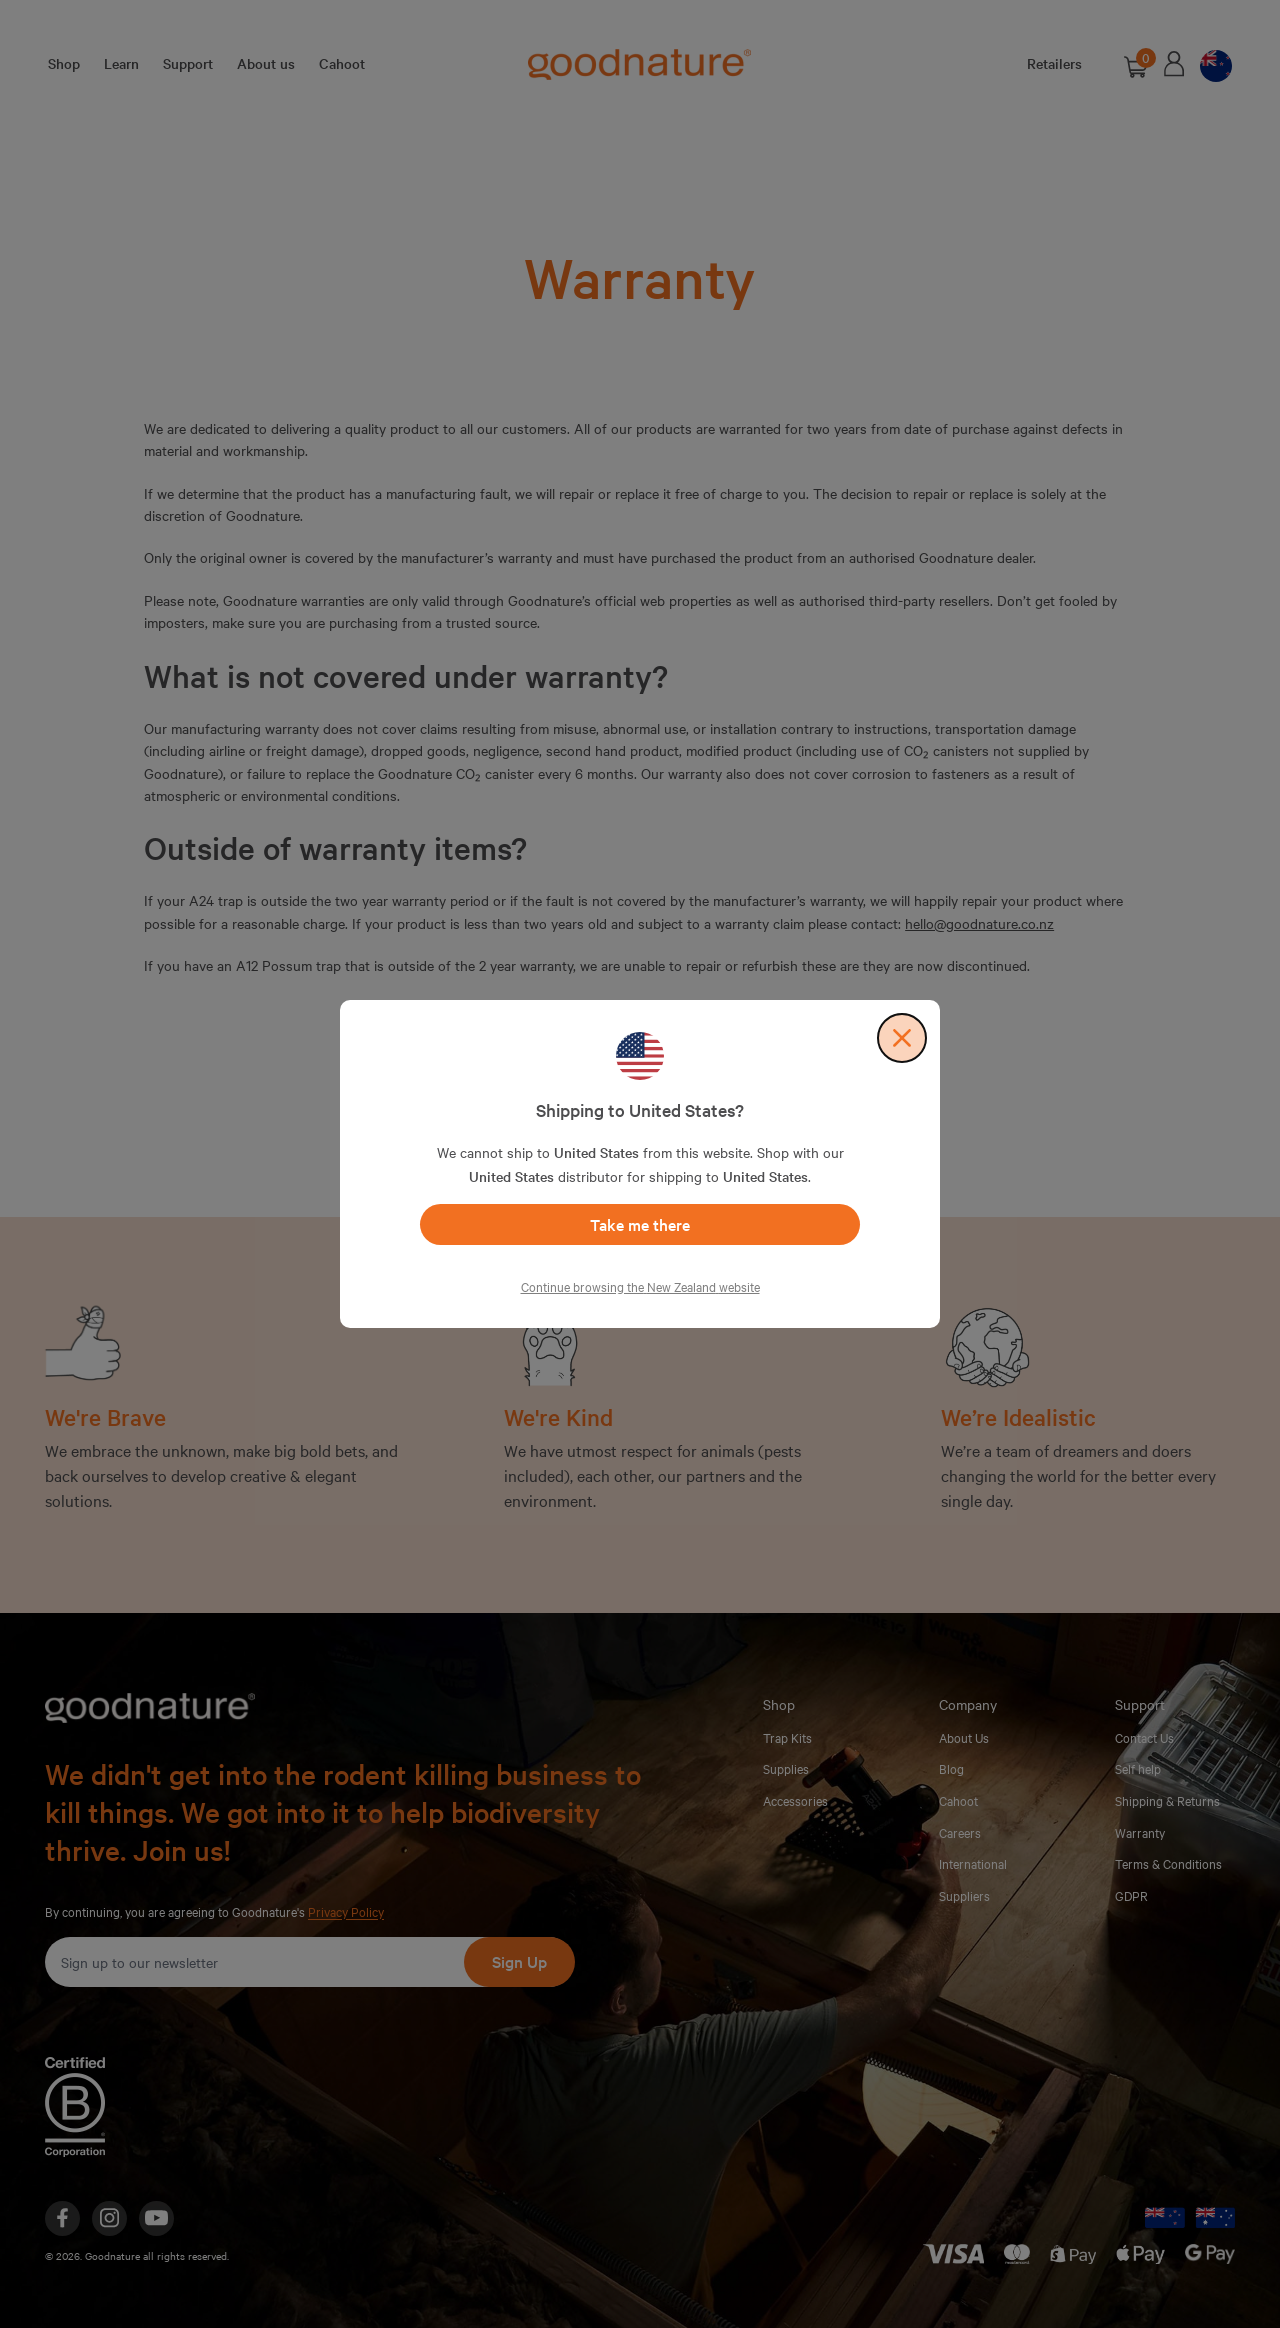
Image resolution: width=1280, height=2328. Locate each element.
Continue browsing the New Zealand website (640, 1286)
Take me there (640, 1224)
